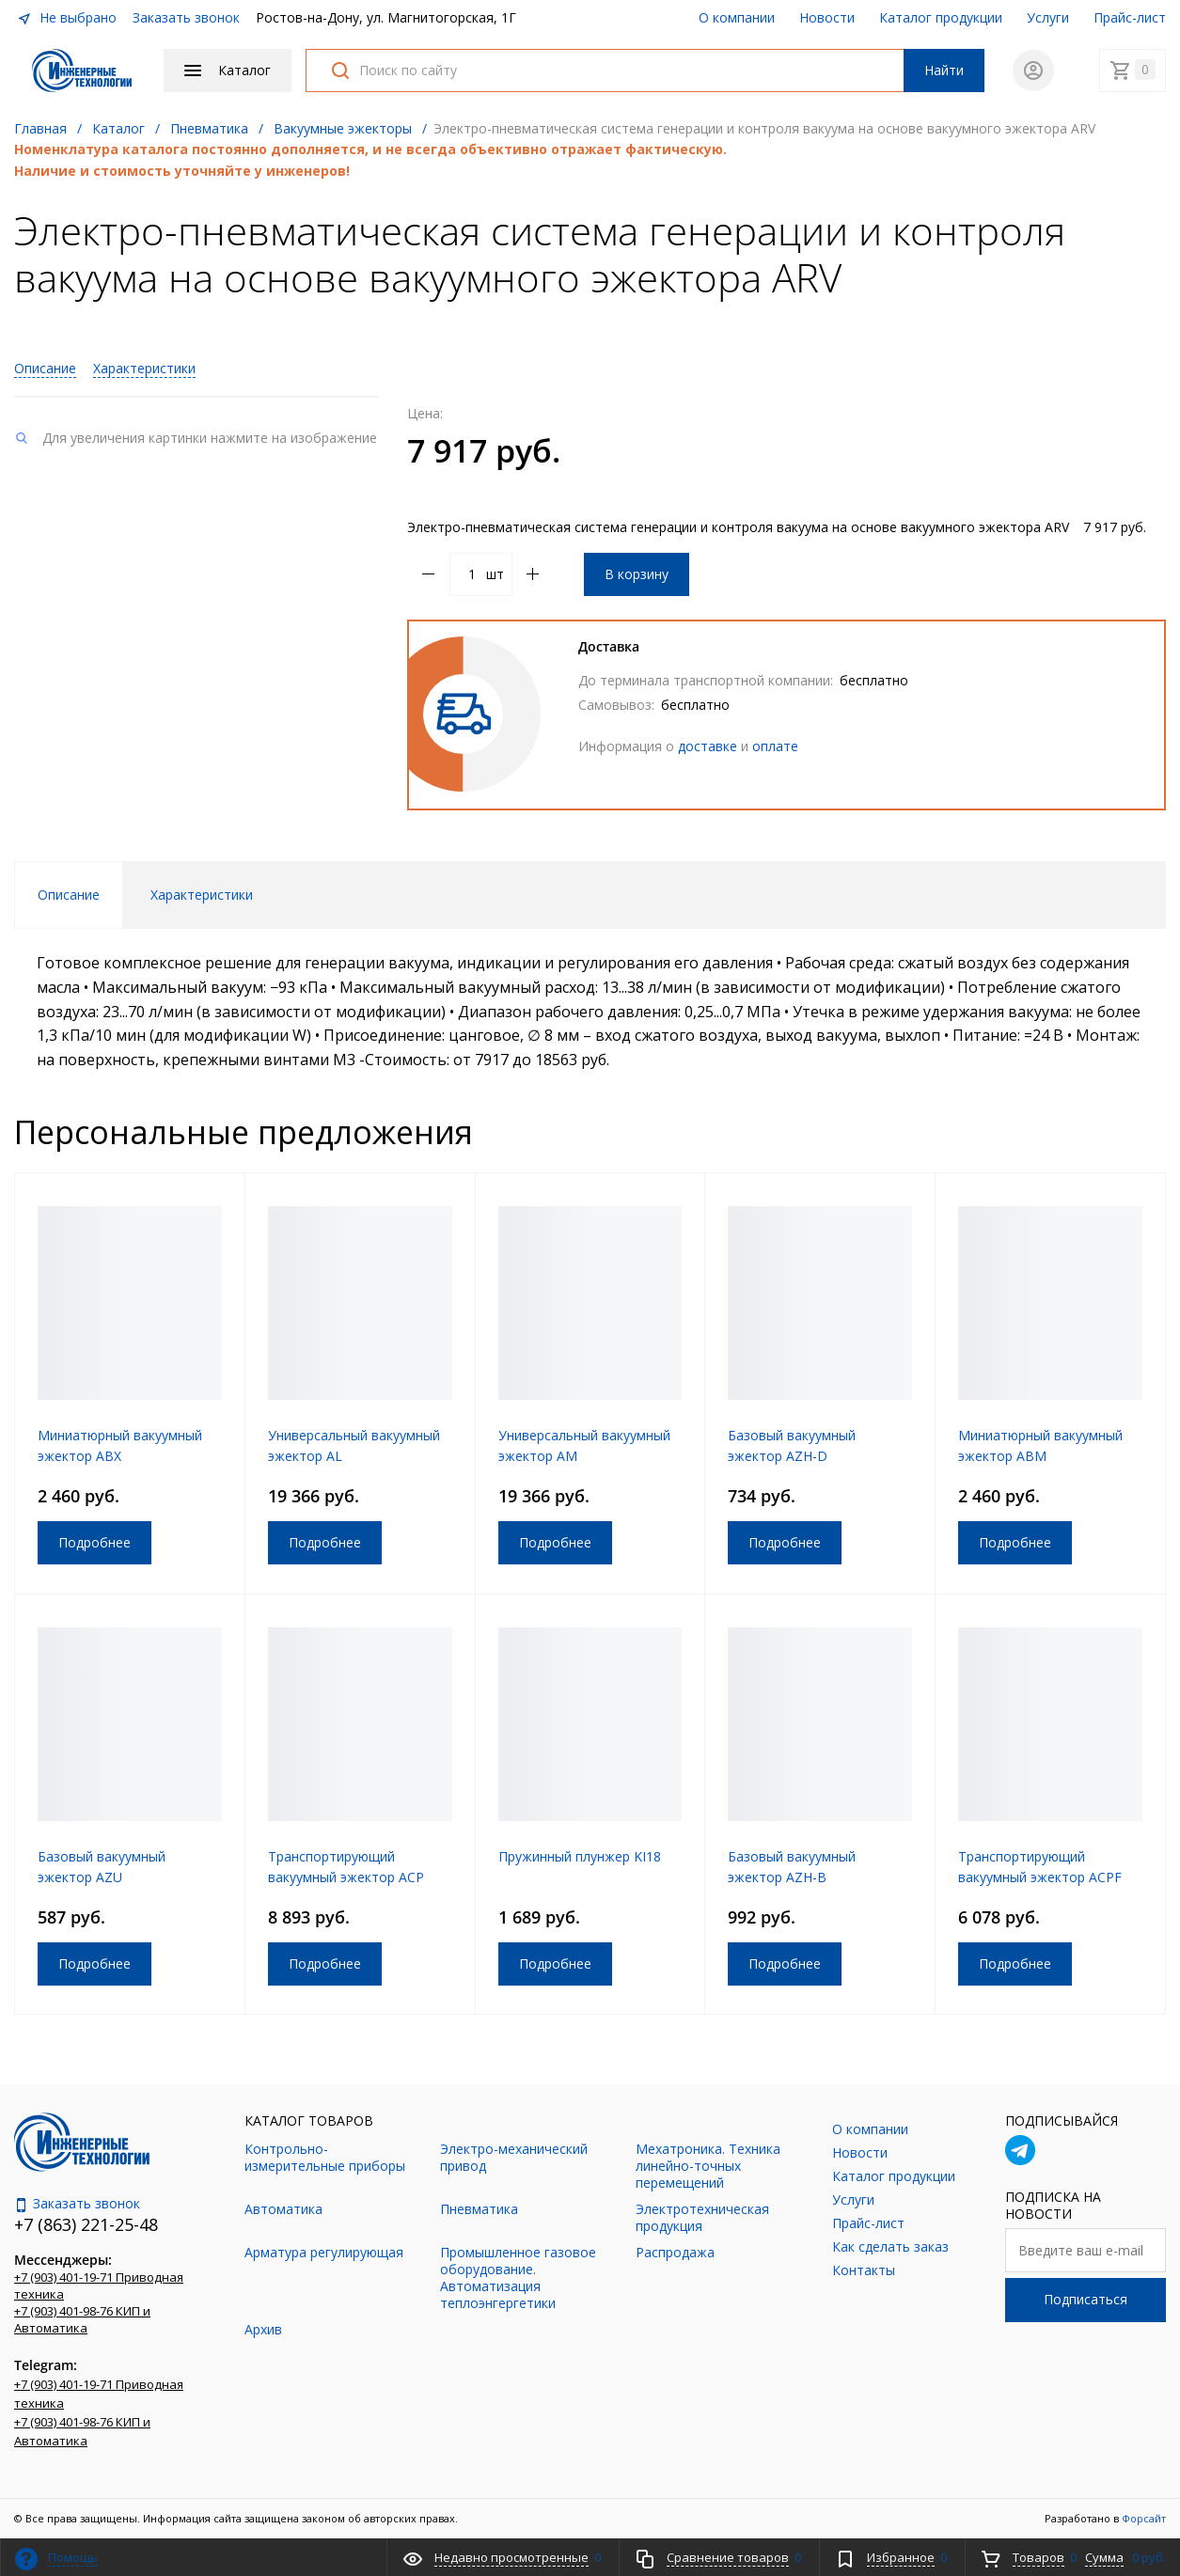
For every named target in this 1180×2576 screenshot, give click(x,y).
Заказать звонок (186, 17)
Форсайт (1144, 2518)
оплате (775, 746)
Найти (944, 70)
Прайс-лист (1129, 17)
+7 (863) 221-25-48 (86, 2224)
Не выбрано (67, 17)
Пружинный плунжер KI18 (579, 1856)
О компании (737, 17)
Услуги (1048, 17)
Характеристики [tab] (201, 894)
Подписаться (1085, 2299)
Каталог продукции (940, 17)
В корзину (637, 574)
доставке (707, 746)
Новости (827, 17)
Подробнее (94, 1542)
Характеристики (144, 368)
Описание (45, 368)
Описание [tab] (69, 894)
